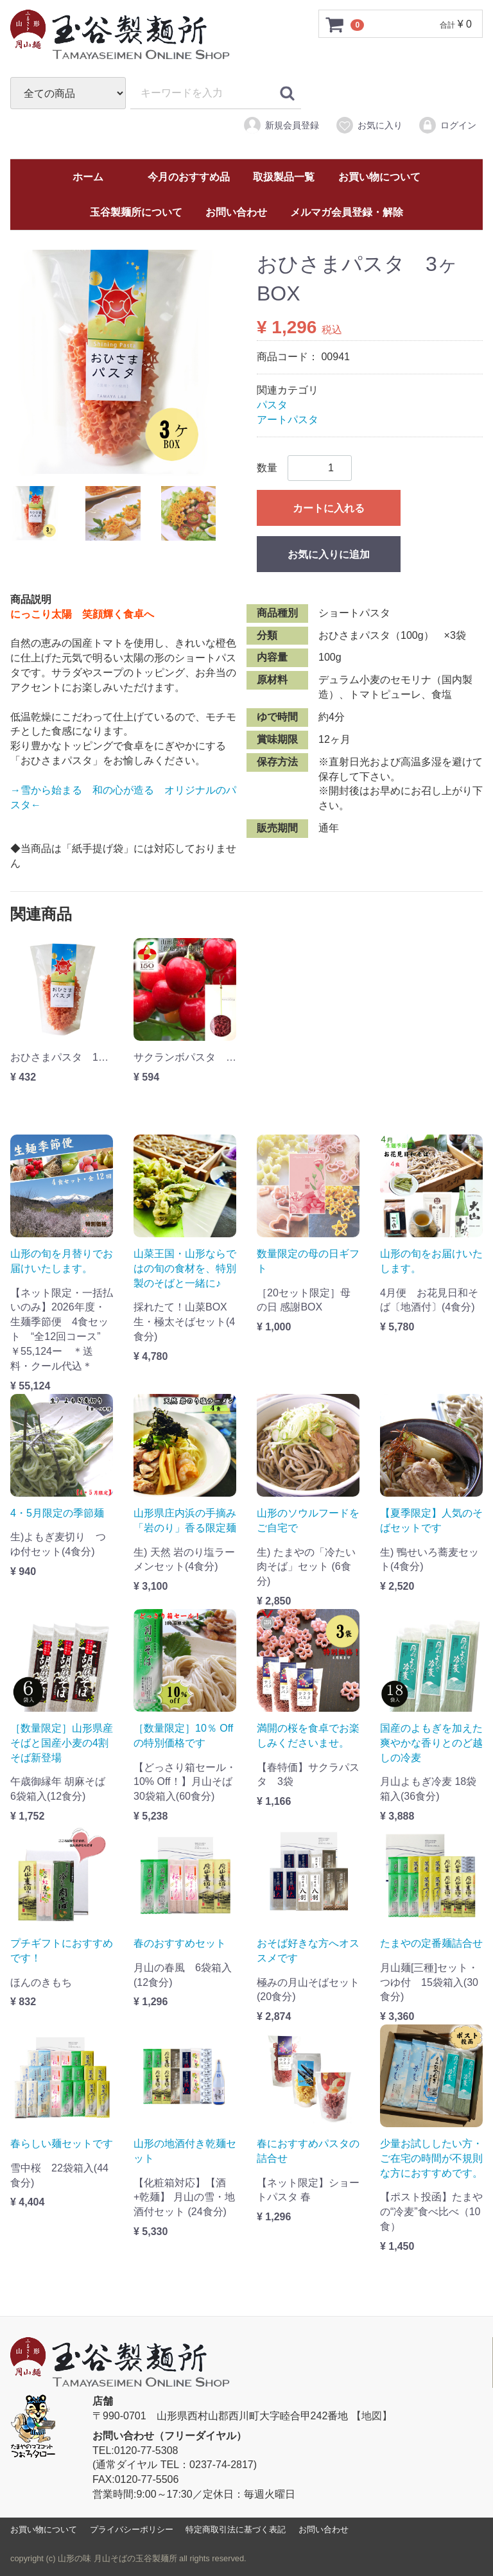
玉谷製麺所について (136, 212)
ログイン (447, 125)
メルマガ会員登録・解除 (346, 212)
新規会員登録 (281, 125)
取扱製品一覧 (284, 176)
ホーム (88, 176)
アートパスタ (287, 419)
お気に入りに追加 (329, 554)
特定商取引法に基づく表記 (236, 2529)
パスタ (272, 404)
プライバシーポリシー (131, 2529)
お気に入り (368, 125)
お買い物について (379, 176)
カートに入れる (329, 508)
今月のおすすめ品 (189, 176)
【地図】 (371, 2415)
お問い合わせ (236, 212)
